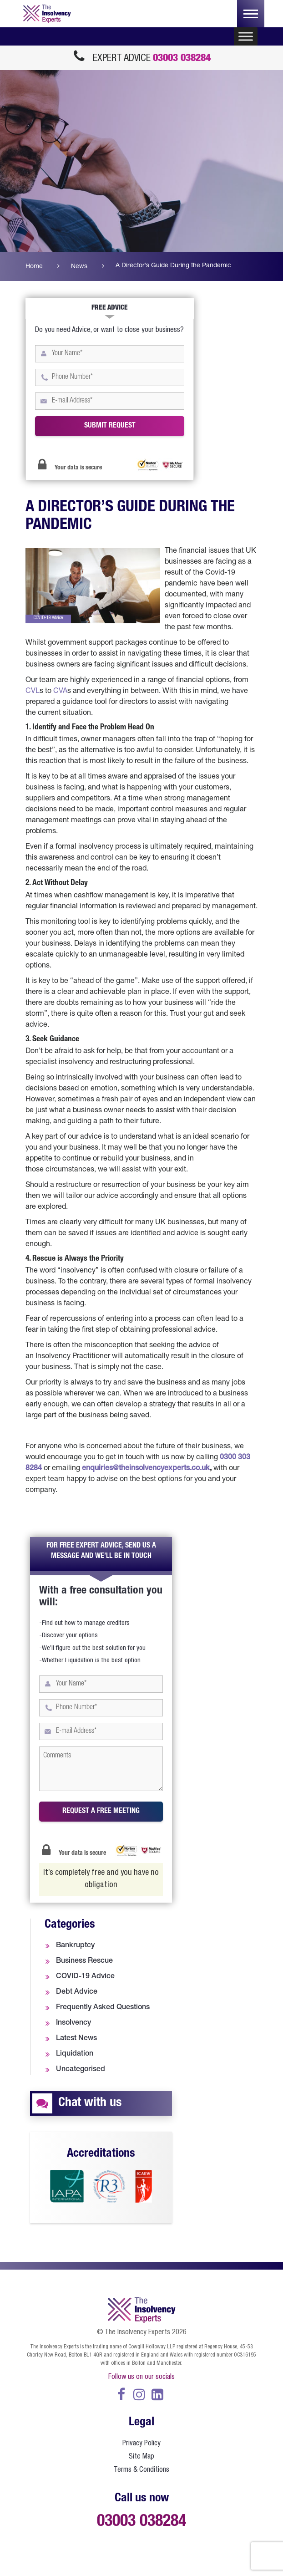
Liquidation (74, 2054)
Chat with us (89, 2103)
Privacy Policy (141, 2444)
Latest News (76, 2038)
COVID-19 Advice (85, 1976)
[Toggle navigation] (250, 13)
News (79, 267)
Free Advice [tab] (109, 308)
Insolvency (73, 2023)
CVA (60, 691)
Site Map (141, 2457)
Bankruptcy (75, 1946)
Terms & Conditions (141, 2470)
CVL (32, 691)
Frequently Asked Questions (103, 2007)
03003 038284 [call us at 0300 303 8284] (182, 59)
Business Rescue (84, 1961)
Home (34, 267)
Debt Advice (76, 1992)
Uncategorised (80, 2069)
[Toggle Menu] (245, 36)
